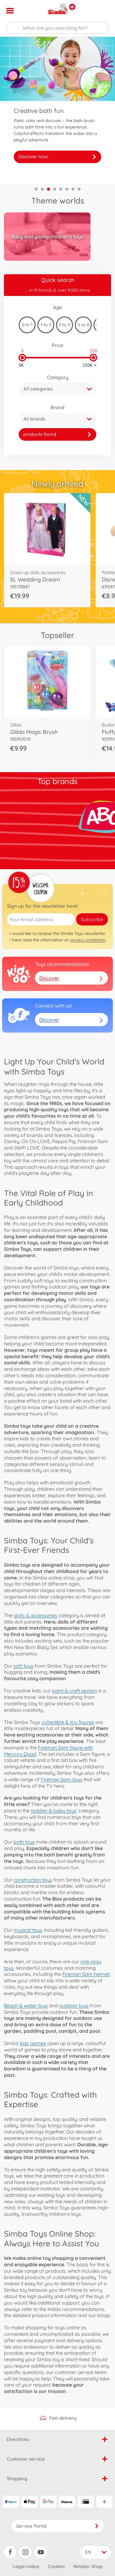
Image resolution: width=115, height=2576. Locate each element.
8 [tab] (79, 189)
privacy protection (87, 940)
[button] (101, 11)
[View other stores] (72, 7)
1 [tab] (36, 189)
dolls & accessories (35, 1615)
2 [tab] (42, 189)
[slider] (22, 357)
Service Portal (57, 2526)
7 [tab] (73, 189)
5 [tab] (60, 189)
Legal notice (26, 2566)
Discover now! (57, 156)
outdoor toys (74, 2005)
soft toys (23, 1666)
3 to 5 (64, 324)
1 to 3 (46, 324)
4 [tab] (54, 189)
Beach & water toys (26, 2005)
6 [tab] (66, 189)
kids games (33, 2043)
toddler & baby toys (53, 1811)
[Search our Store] (57, 28)
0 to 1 (27, 324)
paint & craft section (74, 1691)
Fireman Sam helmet (85, 1974)
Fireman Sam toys (61, 1779)
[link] (57, 434)
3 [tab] (48, 189)
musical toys (27, 1930)
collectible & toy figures (67, 1722)
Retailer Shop (87, 2566)
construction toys (32, 1880)
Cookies (56, 2566)
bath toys (24, 1842)
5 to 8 (83, 324)
